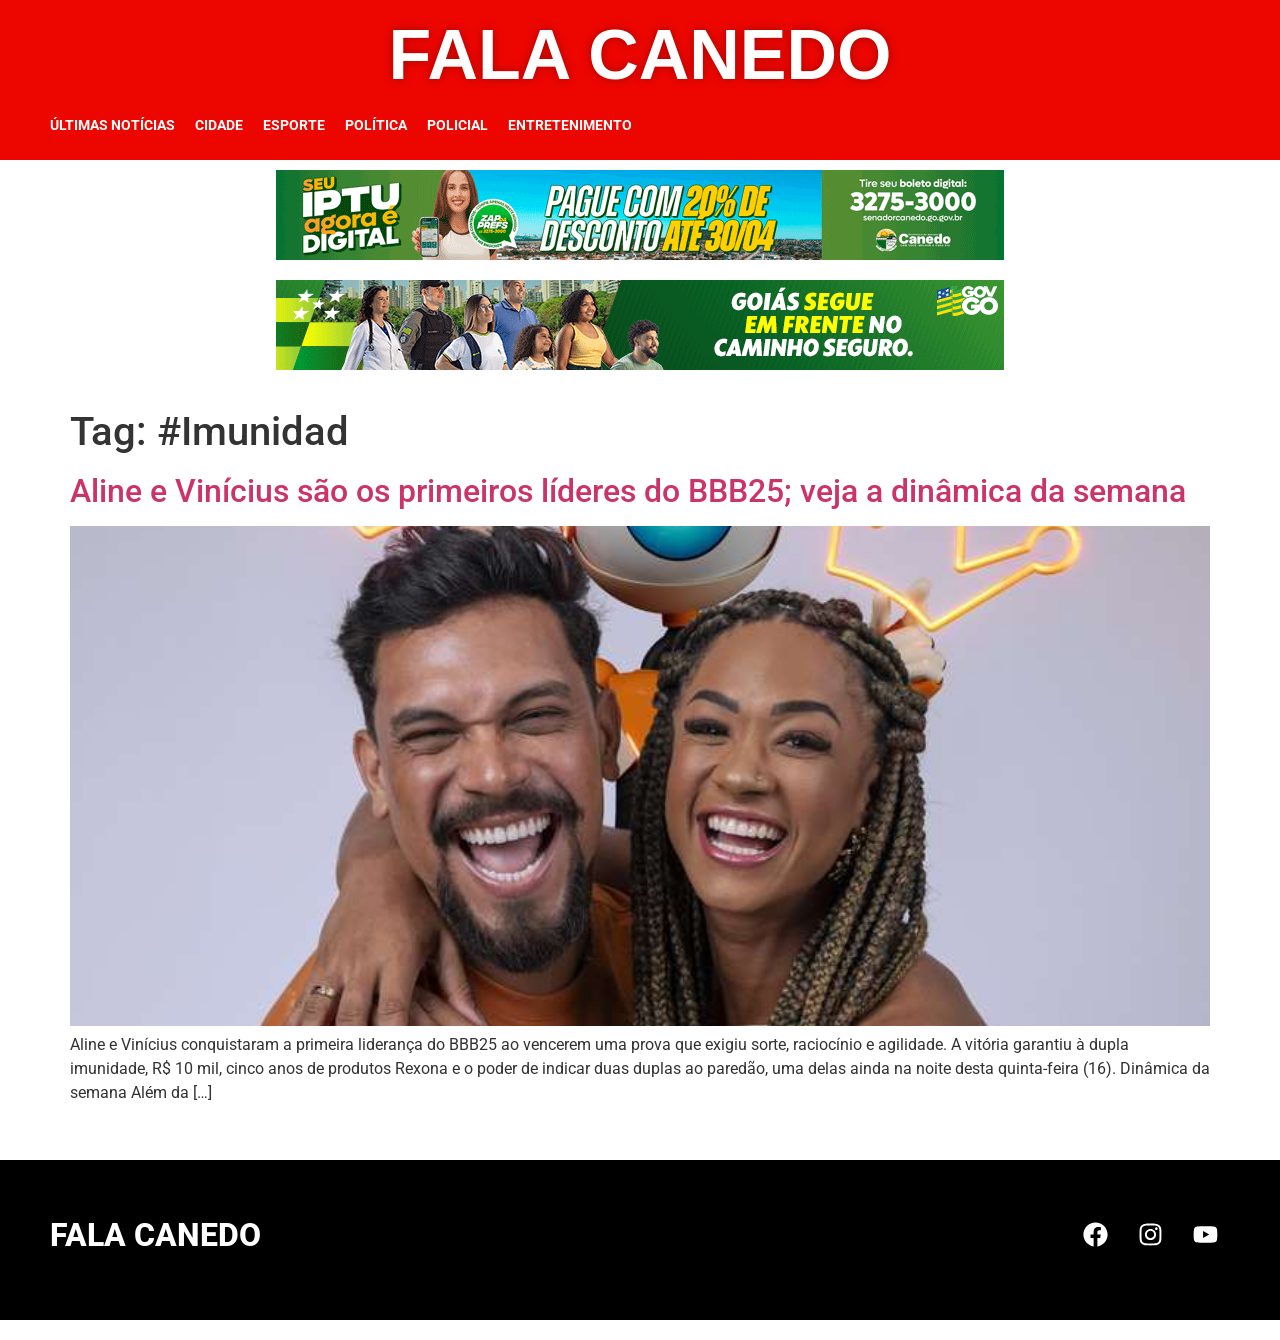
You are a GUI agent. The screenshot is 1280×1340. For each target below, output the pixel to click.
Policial (457, 125)
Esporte (294, 125)
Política (376, 125)
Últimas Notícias (112, 125)
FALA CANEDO (640, 55)
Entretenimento (570, 125)
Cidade (219, 125)
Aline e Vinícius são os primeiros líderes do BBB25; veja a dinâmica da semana (628, 491)
